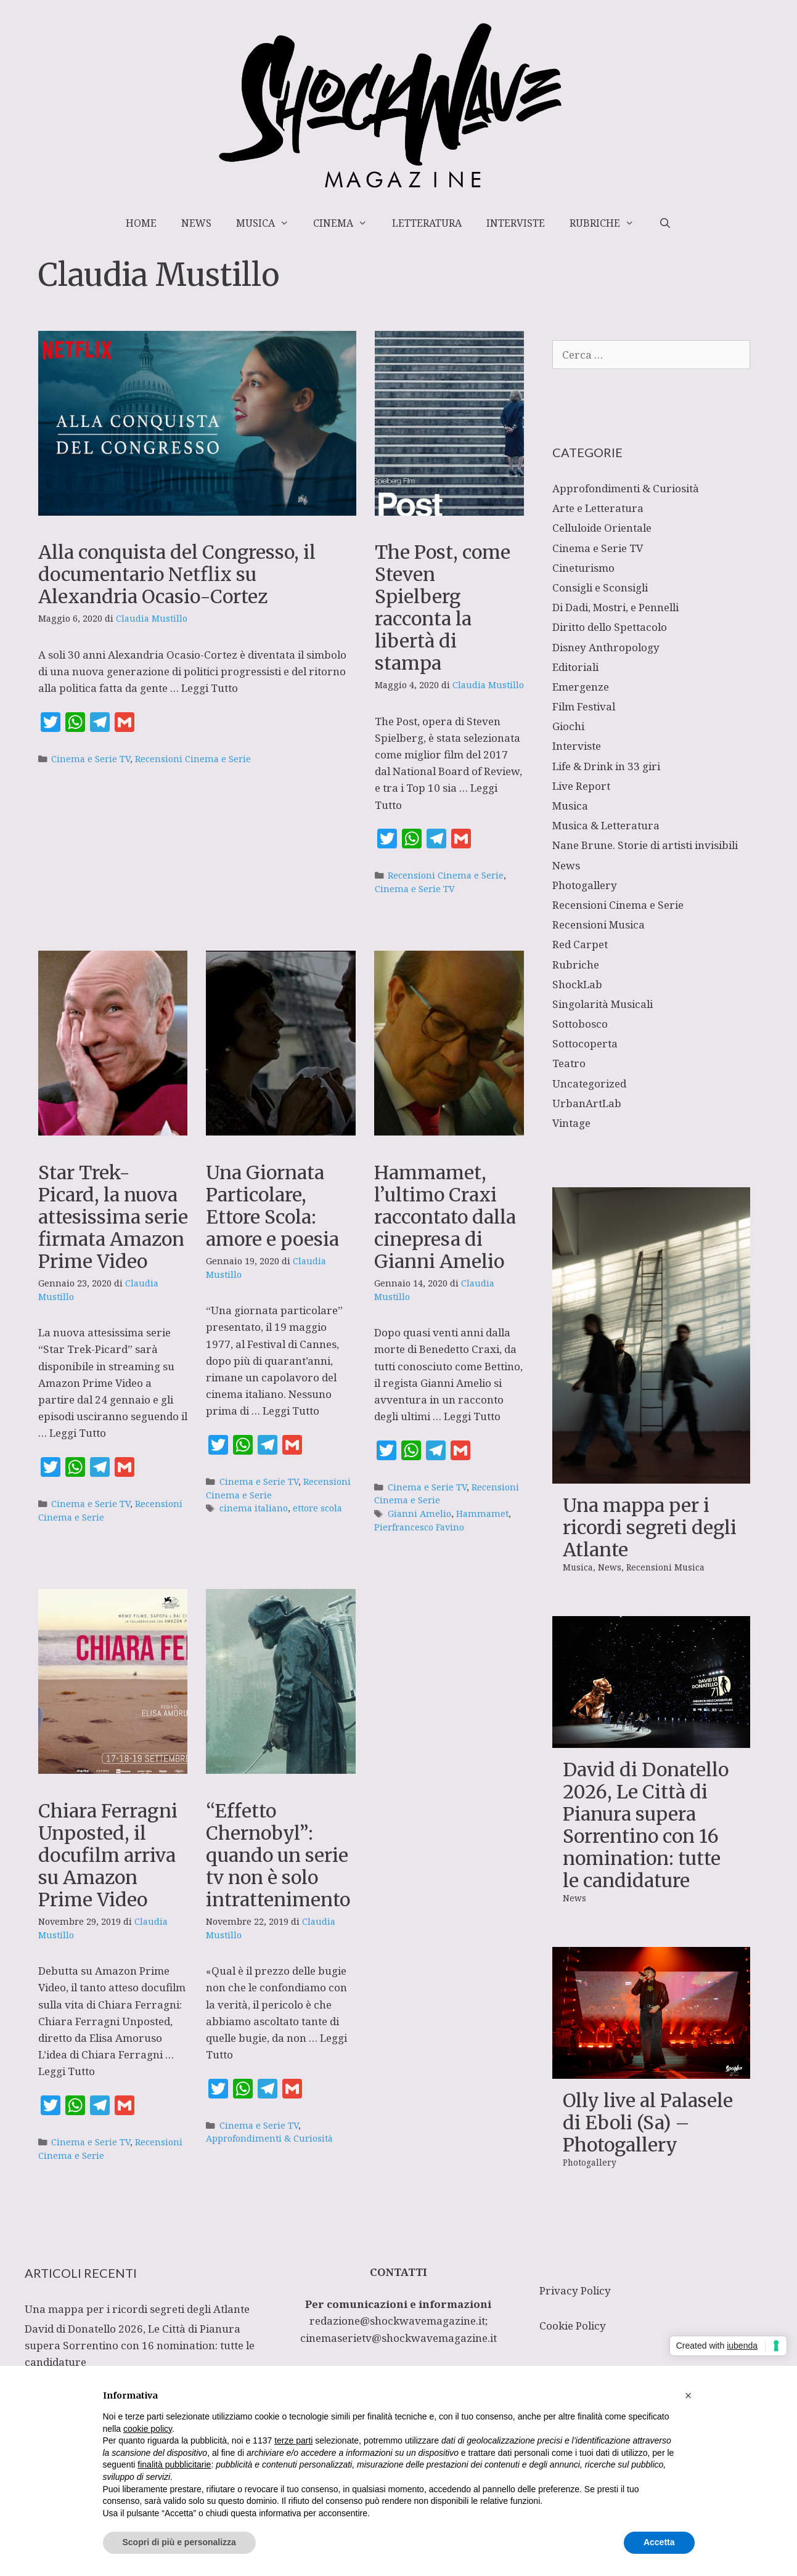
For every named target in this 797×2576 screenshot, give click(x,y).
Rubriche (608, 223)
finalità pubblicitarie (174, 2464)
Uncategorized (589, 1083)
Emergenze (580, 687)
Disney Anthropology (606, 647)
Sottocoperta (585, 1043)
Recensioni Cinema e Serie (193, 759)
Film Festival (583, 706)
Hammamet (482, 1513)
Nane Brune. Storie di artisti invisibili (645, 845)
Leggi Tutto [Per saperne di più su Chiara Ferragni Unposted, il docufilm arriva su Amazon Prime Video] (66, 2071)
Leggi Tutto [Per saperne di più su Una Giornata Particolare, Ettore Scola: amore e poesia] (291, 1411)
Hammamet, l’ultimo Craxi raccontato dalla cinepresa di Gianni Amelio (445, 1217)
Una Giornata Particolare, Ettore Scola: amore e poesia (272, 1206)
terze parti (293, 2440)
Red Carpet (580, 944)
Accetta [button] (659, 2542)
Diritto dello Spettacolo (609, 627)
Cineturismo (583, 568)
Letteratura (427, 223)
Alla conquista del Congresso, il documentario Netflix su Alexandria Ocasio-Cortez (177, 574)
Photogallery (584, 885)
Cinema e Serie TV (90, 759)
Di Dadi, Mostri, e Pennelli (615, 607)
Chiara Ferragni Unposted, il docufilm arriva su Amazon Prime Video (108, 1855)
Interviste (515, 223)
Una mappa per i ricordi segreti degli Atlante (650, 1527)
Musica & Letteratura (606, 825)
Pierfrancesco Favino (419, 1527)
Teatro (569, 1063)
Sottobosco (580, 1024)
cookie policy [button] (147, 2429)
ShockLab (577, 984)
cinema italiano (253, 1508)
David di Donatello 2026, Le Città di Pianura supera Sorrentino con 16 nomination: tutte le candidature (646, 1825)
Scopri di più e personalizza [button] (179, 2542)
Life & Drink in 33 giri (606, 766)
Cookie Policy (572, 2325)
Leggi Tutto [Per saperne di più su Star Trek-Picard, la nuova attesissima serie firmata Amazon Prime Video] (77, 1433)
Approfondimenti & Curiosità (269, 2138)
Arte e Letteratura (598, 508)
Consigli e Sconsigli (600, 587)
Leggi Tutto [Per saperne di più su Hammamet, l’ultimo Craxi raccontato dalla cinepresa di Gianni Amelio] (472, 1416)
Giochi (568, 726)
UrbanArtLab (586, 1103)
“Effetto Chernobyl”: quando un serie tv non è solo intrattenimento (278, 1855)
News (196, 223)
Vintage (571, 1123)
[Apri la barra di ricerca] (665, 223)
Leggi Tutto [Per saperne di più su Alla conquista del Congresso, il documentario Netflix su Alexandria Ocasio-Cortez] (209, 688)
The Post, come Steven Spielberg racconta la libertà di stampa (442, 607)
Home (141, 223)
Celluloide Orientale (602, 528)
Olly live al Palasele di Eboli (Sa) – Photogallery (648, 2122)
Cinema (346, 223)
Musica (268, 223)
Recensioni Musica (598, 924)
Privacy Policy (575, 2290)
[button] (688, 2395)
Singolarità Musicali (602, 1004)
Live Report (581, 786)
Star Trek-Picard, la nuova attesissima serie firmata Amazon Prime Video (113, 1217)
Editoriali (575, 667)
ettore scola (317, 1508)
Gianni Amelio (419, 1513)
